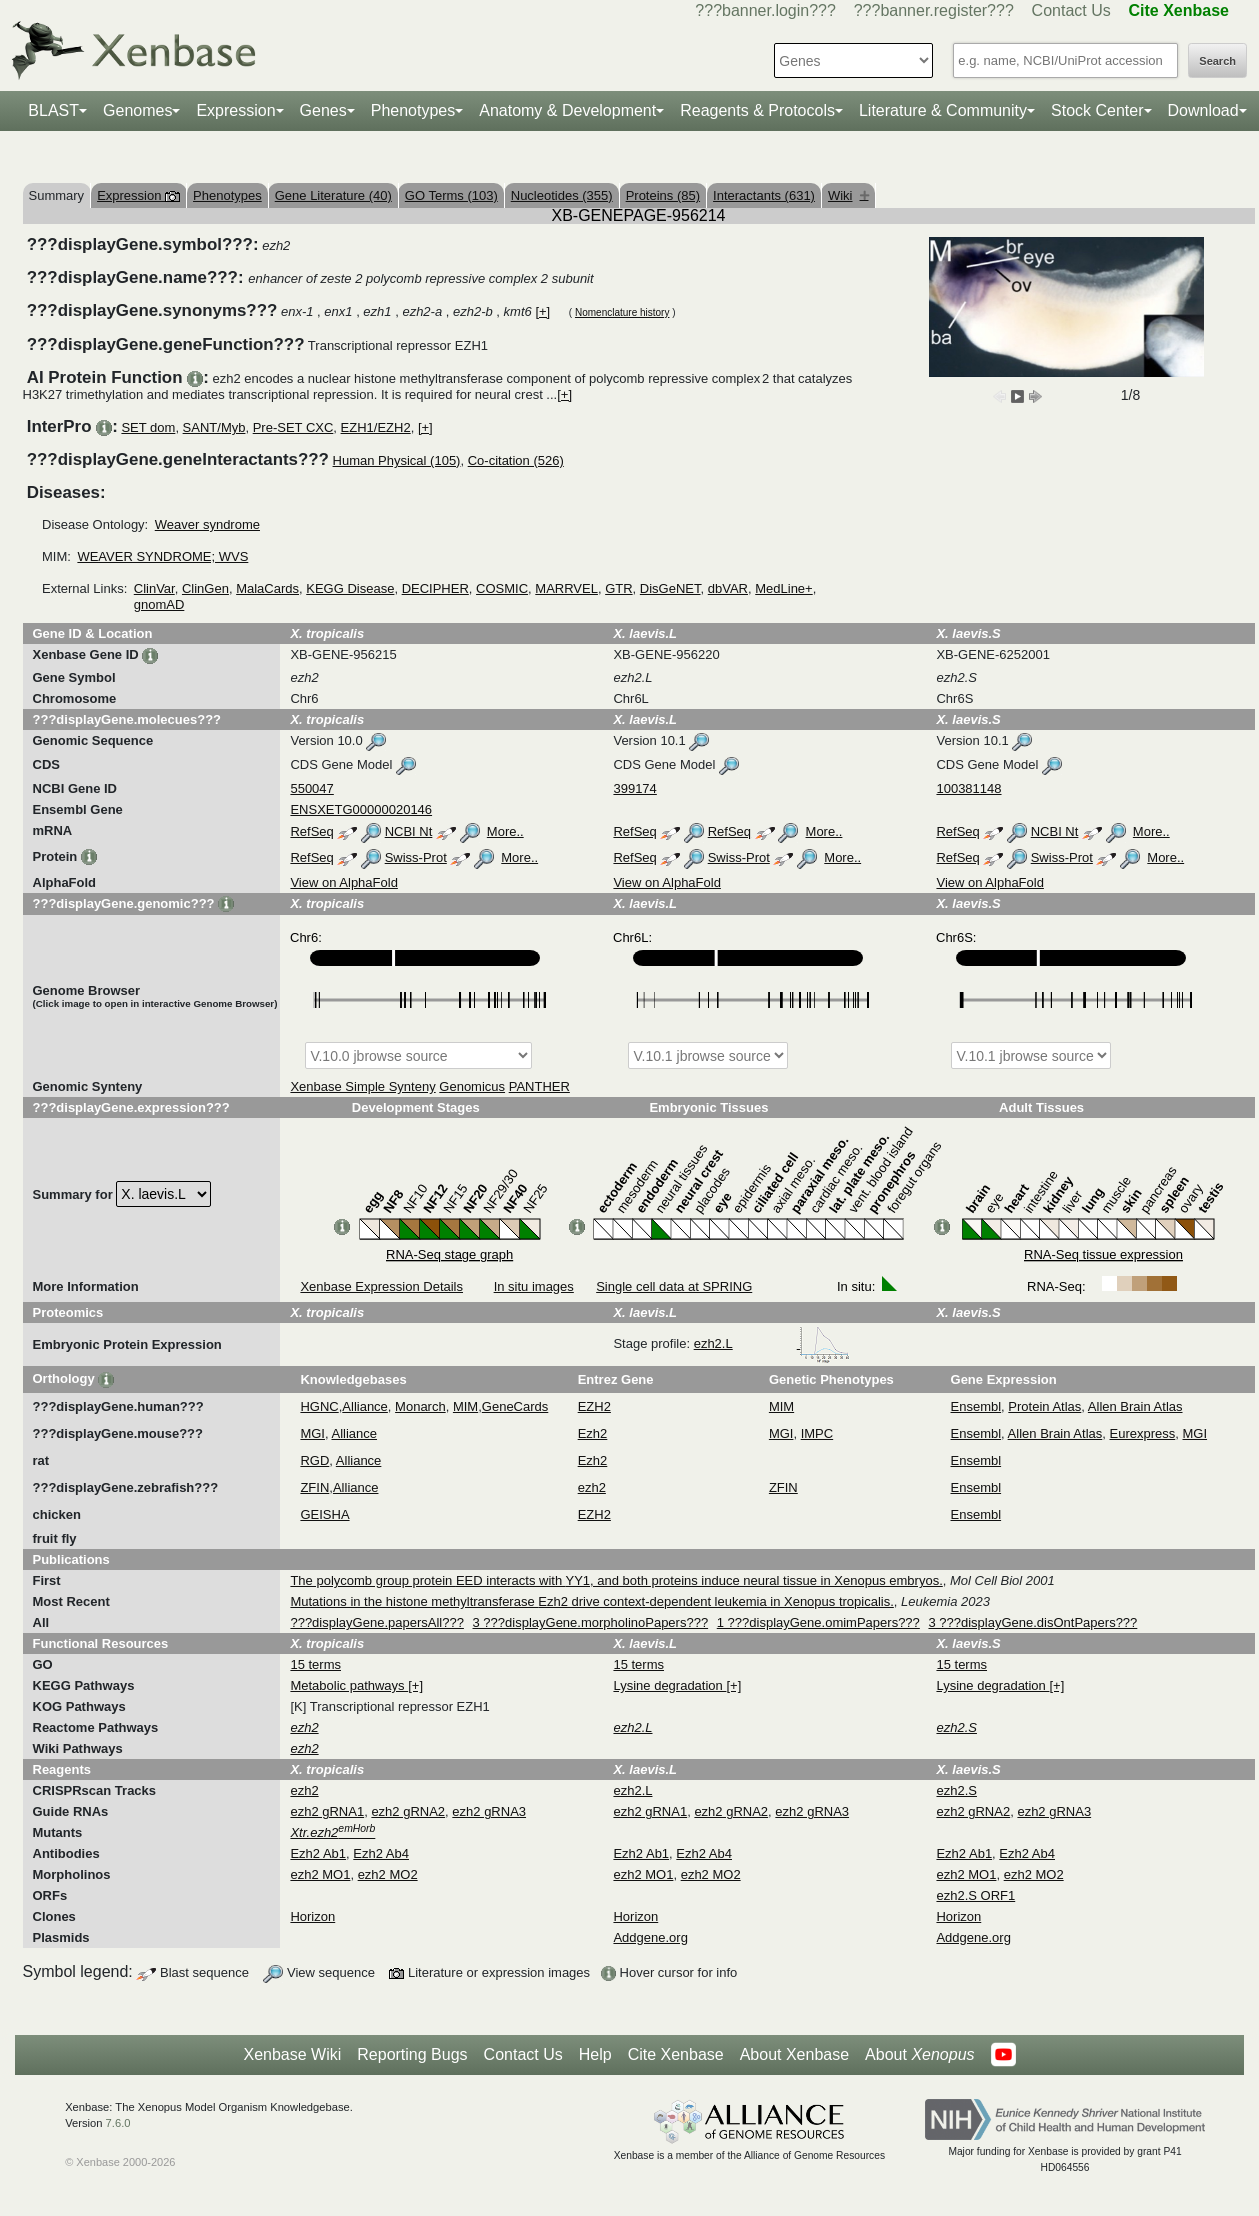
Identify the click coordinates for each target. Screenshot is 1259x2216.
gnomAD (159, 604)
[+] (542, 311)
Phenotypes (413, 110)
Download (1203, 110)
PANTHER (539, 1086)
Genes (323, 110)
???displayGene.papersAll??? (376, 1622)
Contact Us (1071, 10)
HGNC (319, 1406)
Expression (235, 110)
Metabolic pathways (349, 1685)
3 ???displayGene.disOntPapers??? (1032, 1622)
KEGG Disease (350, 588)
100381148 (968, 788)
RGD (314, 1460)
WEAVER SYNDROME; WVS (162, 556)
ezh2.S (956, 1790)
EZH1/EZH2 (376, 427)
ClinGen (205, 588)
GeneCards (515, 1406)
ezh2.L (772, 1343)
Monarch (420, 1406)
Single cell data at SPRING (674, 1286)
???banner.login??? (765, 10)
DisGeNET (670, 588)
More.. (505, 831)
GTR (618, 588)
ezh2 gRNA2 (408, 1811)
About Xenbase (794, 2054)
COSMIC (502, 588)
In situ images (534, 1286)
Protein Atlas (1044, 1406)
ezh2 (592, 1487)
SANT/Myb (214, 427)
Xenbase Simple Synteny (362, 1086)
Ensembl (976, 1406)
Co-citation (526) (516, 460)
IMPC (817, 1433)
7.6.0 (118, 2123)
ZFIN (314, 1487)
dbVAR (728, 588)
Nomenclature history (622, 312)
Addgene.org (650, 1937)
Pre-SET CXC (293, 427)
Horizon (312, 1916)
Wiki (848, 195)
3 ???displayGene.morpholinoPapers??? (591, 1622)
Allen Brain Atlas (1135, 1406)
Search (1217, 61)
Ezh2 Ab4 (381, 1853)
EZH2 (594, 1406)
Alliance (365, 1406)
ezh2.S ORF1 (975, 1895)
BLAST (53, 110)
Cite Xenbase (676, 2054)
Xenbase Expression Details (381, 1286)
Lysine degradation (669, 1685)
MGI (312, 1433)
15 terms (315, 1664)
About (919, 2055)
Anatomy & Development (567, 110)
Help (595, 2054)
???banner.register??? (934, 10)
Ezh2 (593, 1433)
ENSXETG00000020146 (361, 809)
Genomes (137, 110)
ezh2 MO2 (388, 1874)
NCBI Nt (409, 831)
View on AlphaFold (343, 882)
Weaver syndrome (207, 524)
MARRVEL (566, 588)
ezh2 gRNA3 (489, 1811)
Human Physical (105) (397, 460)
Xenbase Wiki (292, 2054)
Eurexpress (1143, 1433)
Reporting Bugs (412, 2054)
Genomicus (472, 1086)
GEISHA (324, 1514)
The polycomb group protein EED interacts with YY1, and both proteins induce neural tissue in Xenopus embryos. (616, 1580)
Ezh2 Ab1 (318, 1853)
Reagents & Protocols (757, 110)
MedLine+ (783, 588)
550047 (311, 788)
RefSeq (311, 831)
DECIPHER (435, 588)
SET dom (148, 427)
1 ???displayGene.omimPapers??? (818, 1622)
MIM (465, 1406)
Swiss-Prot (416, 857)
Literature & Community (943, 110)
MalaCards (267, 588)
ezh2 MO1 (320, 1874)
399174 (634, 788)
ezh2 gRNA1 (327, 1811)
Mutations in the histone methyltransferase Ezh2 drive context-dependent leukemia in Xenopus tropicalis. (591, 1601)
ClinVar (154, 588)
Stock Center (1097, 110)
